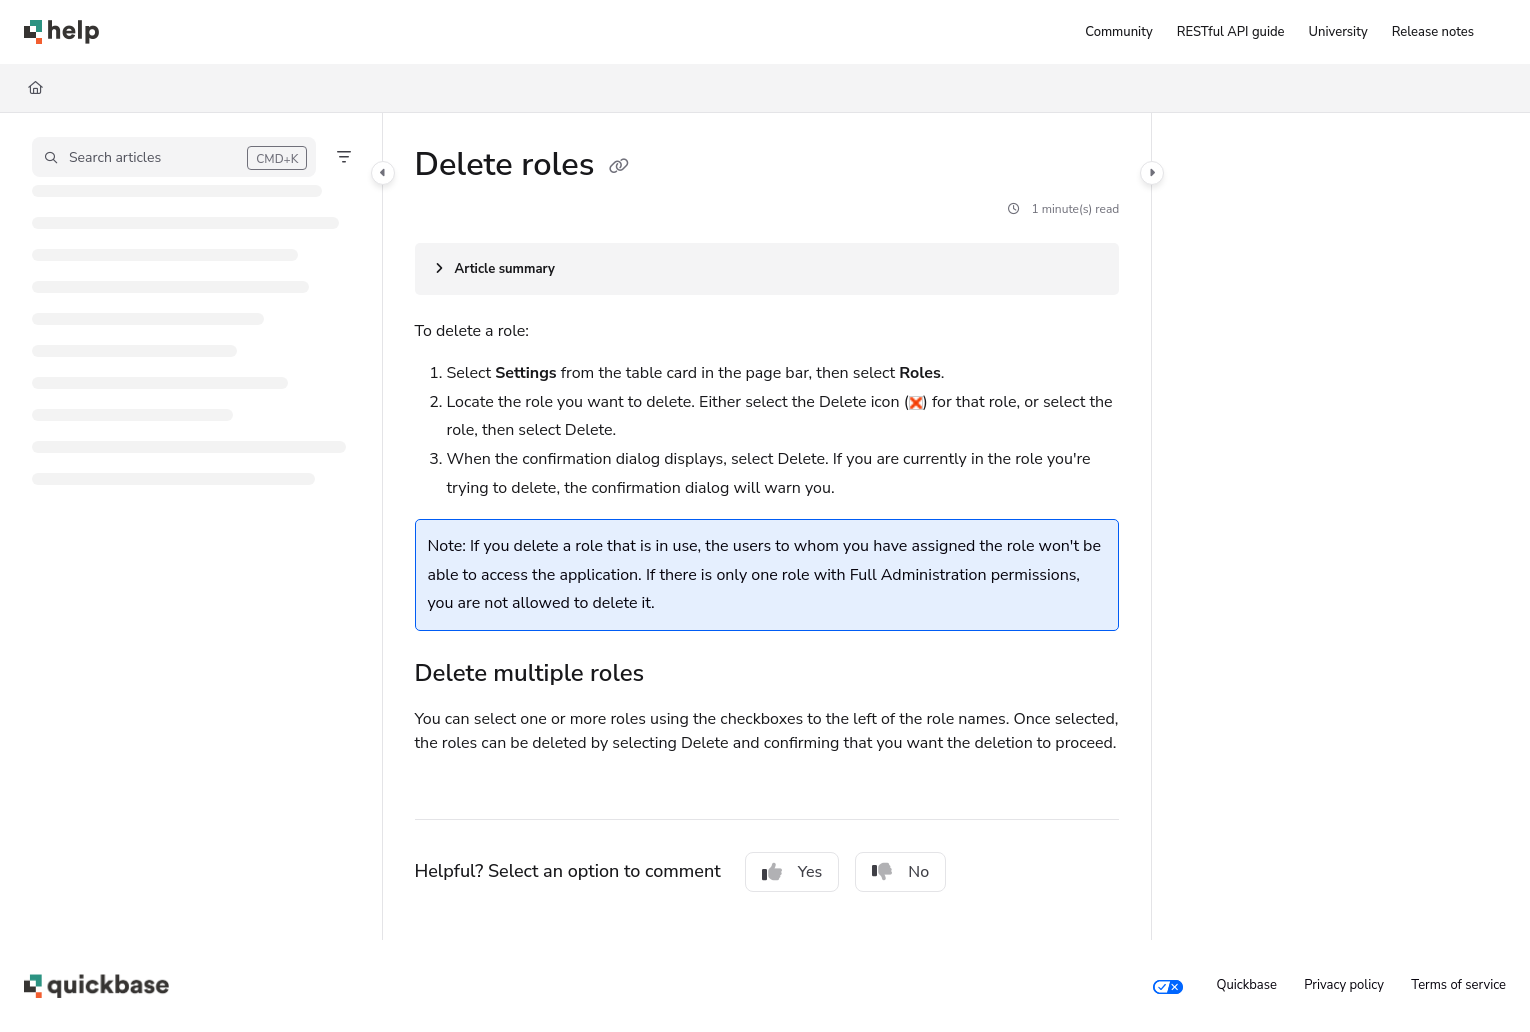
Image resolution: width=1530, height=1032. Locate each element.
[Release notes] (1433, 32)
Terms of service (1458, 985)
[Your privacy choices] (1168, 986)
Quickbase (1246, 985)
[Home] (35, 88)
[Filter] (344, 157)
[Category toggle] (383, 173)
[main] (767, 526)
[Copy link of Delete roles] (619, 167)
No (900, 872)
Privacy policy (1344, 985)
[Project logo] (61, 32)
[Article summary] (767, 269)
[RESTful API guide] (1231, 32)
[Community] (1118, 32)
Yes (792, 872)
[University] (1338, 32)
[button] (174, 157)
